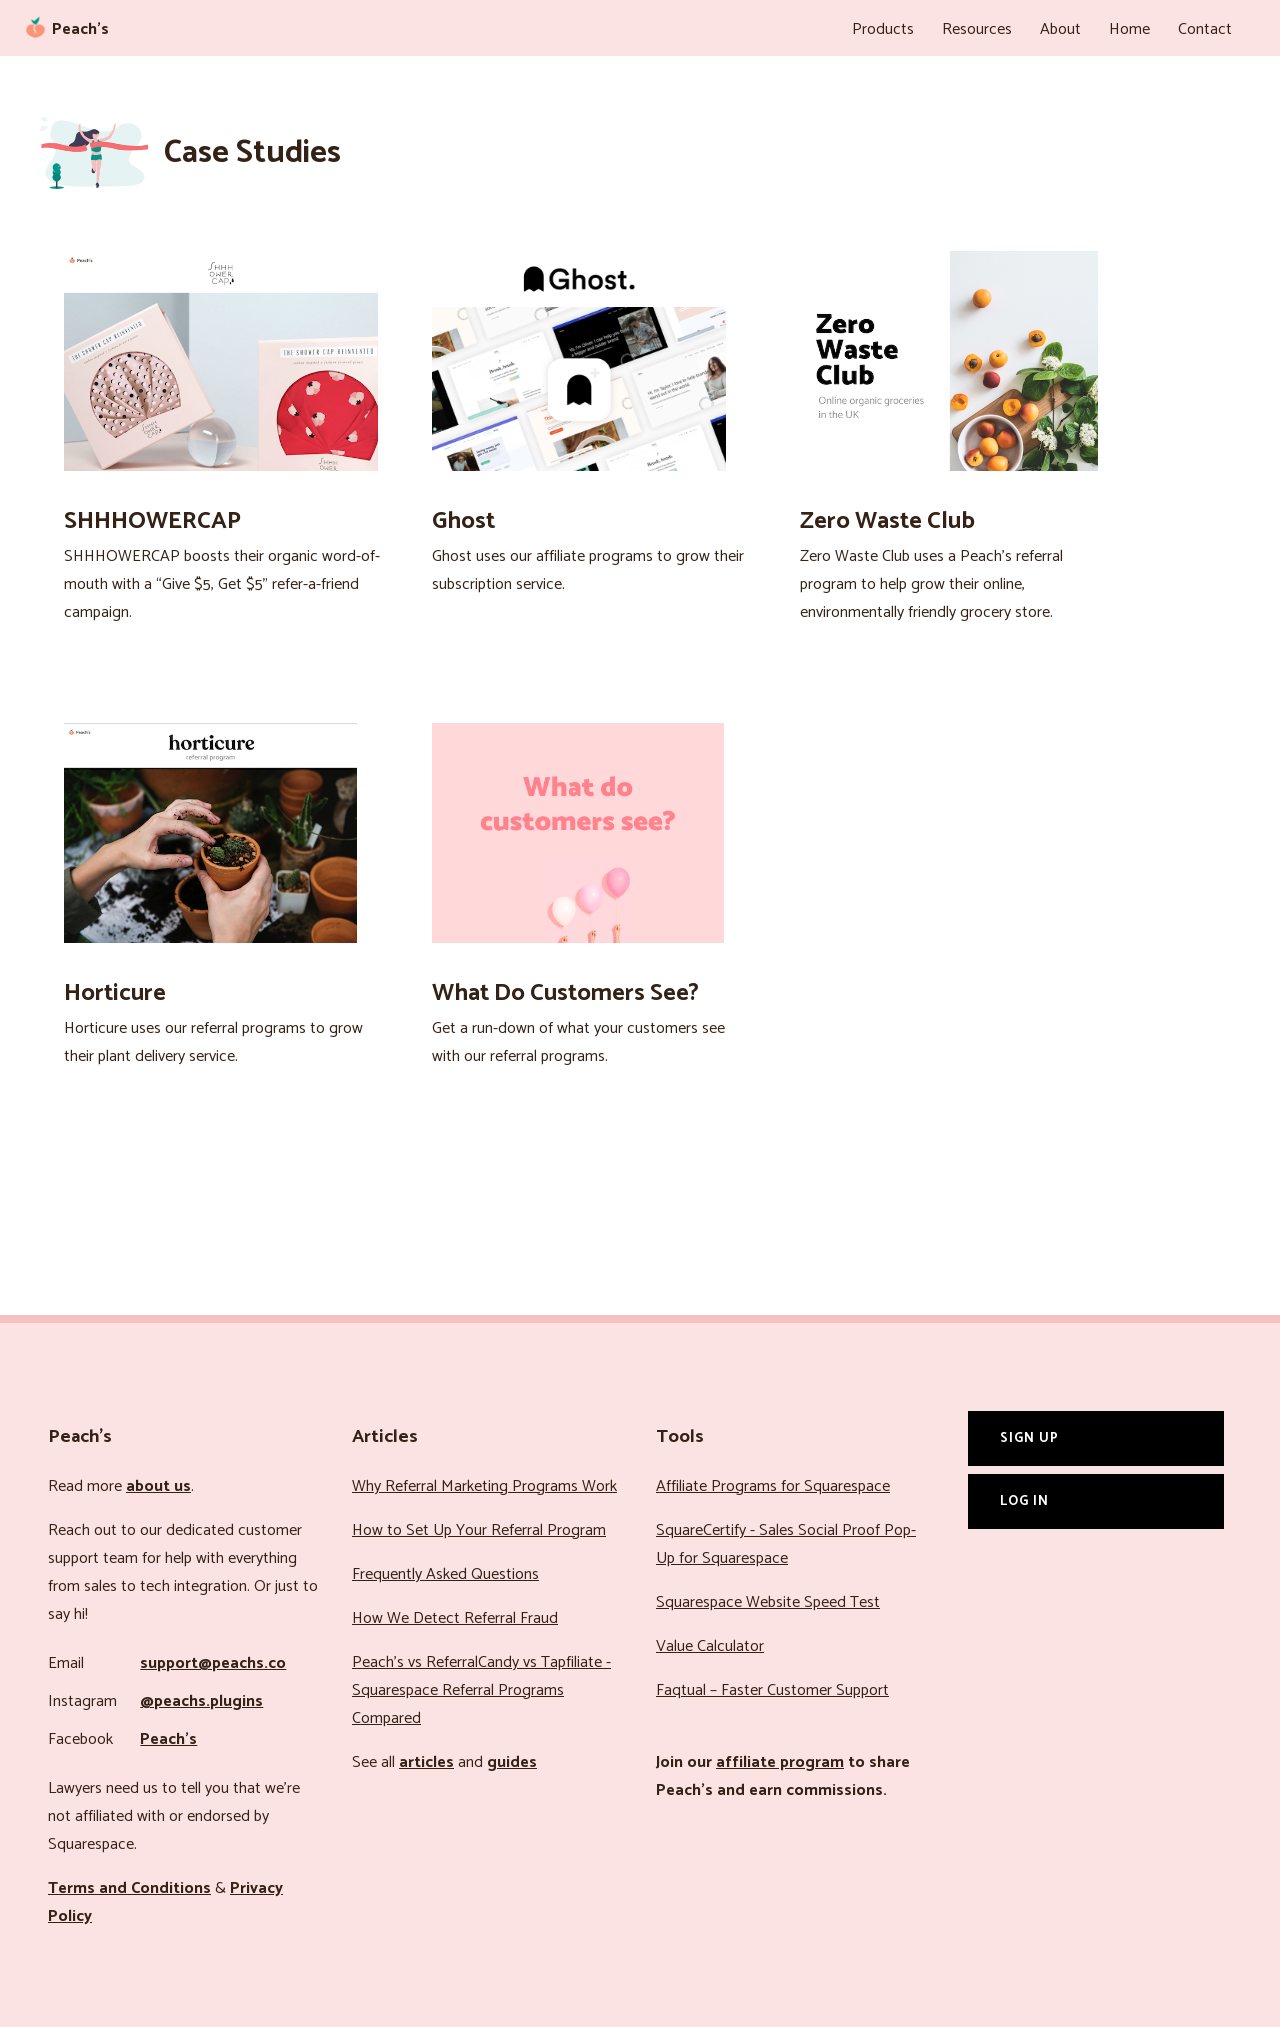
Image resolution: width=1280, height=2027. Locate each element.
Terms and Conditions (129, 1888)
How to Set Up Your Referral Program (479, 1530)
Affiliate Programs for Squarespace (773, 1486)
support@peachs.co (213, 1663)
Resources (977, 29)
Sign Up (1029, 1438)
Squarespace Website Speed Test (768, 1602)
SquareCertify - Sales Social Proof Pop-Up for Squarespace (786, 1544)
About (1060, 29)
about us (158, 1486)
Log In (1024, 1501)
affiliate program (780, 1762)
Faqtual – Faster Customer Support (772, 1690)
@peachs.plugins (201, 1701)
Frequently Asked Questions (445, 1574)
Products (883, 29)
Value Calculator (710, 1646)
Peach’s (168, 1739)
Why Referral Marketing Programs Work (484, 1486)
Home (1129, 29)
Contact (1205, 29)
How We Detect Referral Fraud (455, 1618)
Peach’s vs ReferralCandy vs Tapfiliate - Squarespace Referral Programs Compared (481, 1690)
